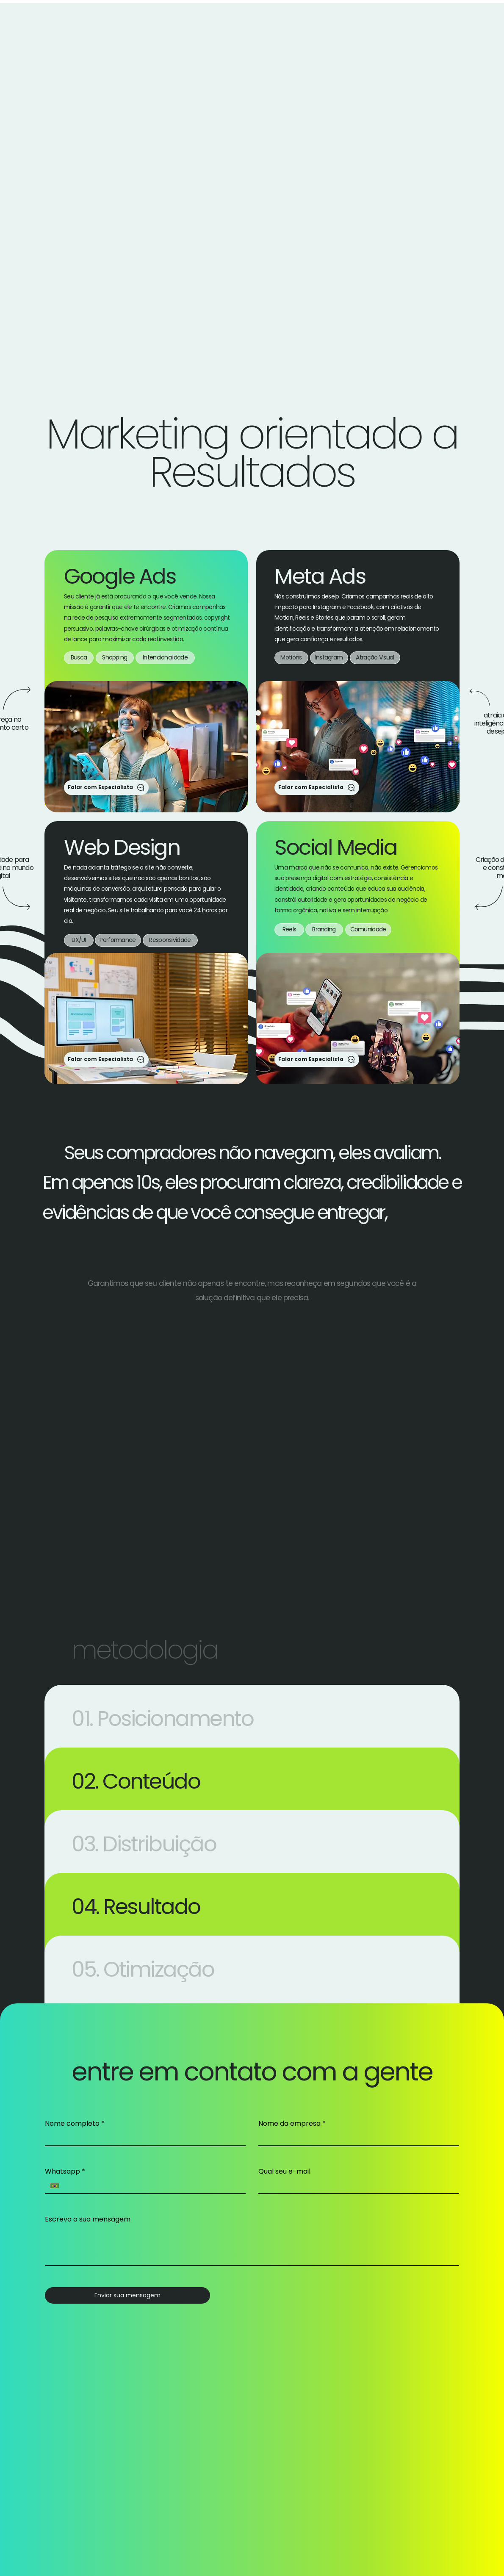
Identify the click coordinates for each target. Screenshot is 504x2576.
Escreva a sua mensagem (87, 2219)
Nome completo (75, 2123)
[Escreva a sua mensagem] (252, 2246)
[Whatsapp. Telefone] (152, 2186)
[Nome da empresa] (356, 2138)
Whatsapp (65, 2171)
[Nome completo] (143, 2138)
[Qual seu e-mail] (356, 2186)
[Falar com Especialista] (106, 787)
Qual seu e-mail (284, 2171)
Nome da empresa (292, 2123)
